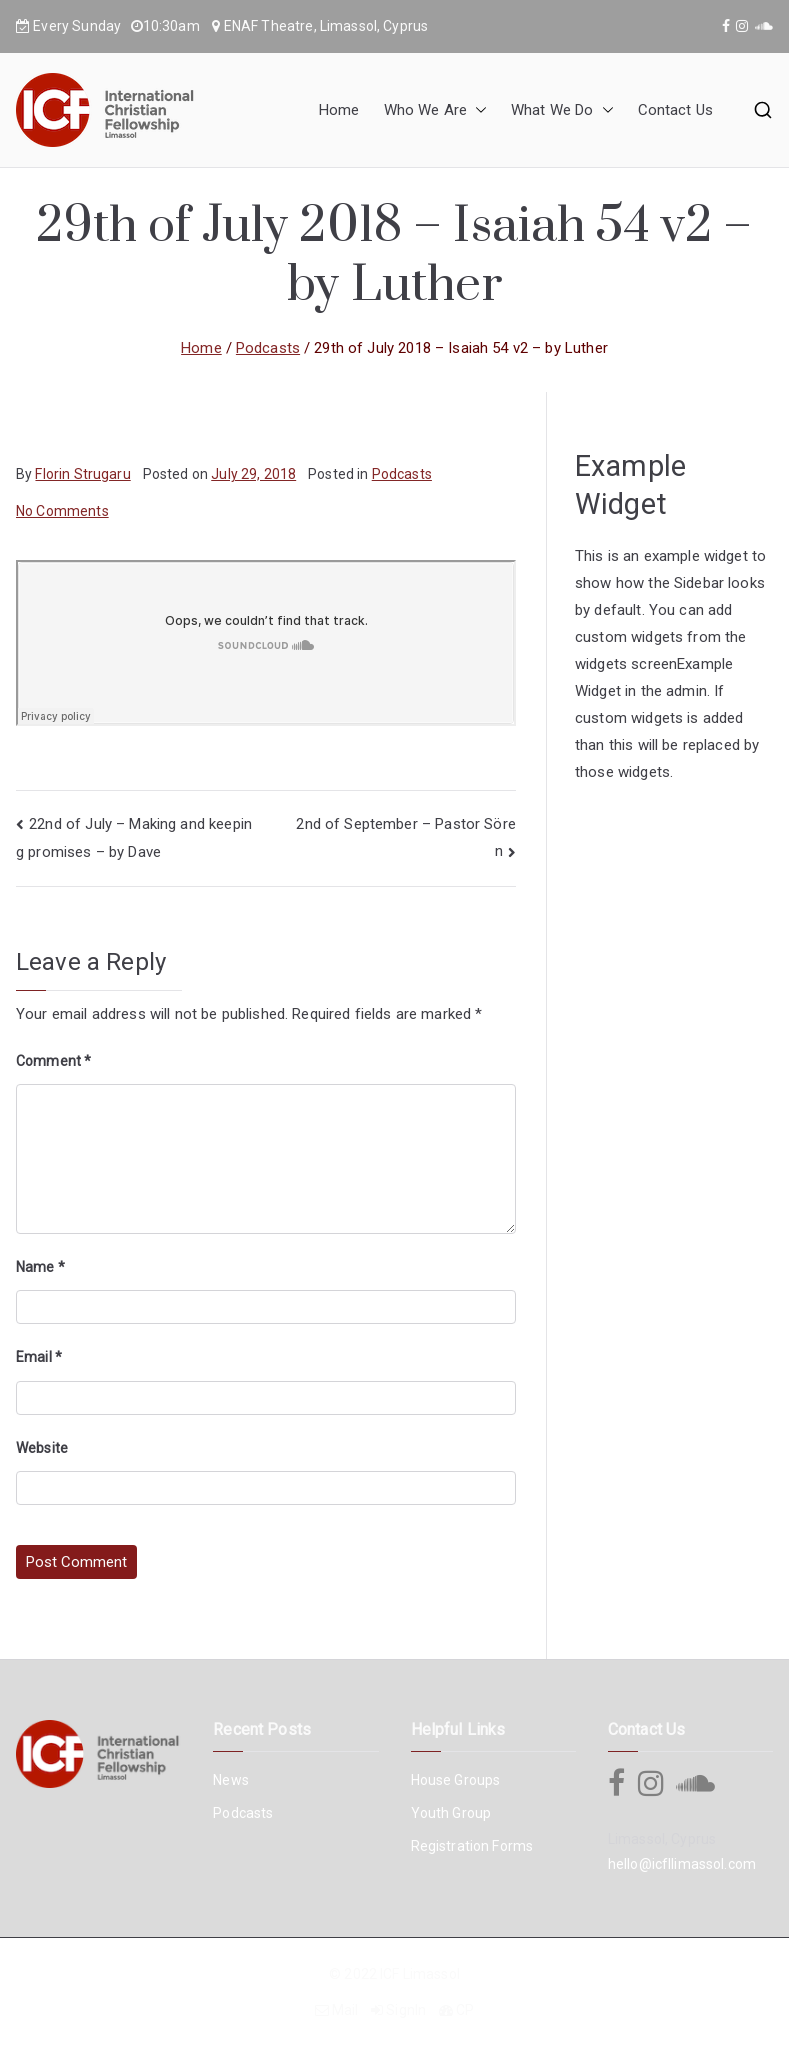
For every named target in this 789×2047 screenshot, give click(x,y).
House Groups (456, 1780)
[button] (477, 110)
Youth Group (451, 1813)
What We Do (562, 110)
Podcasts (402, 474)
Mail (345, 2010)
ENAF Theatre (269, 26)
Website (42, 1448)
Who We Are (436, 110)
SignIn (406, 2010)
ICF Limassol (420, 1974)
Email (39, 1357)
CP (465, 2010)
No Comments (62, 511)
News (231, 1780)
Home (339, 110)
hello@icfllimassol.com (682, 1864)
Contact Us (676, 110)
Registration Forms (472, 1846)
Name (40, 1267)
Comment (53, 1061)
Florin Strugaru (82, 474)
